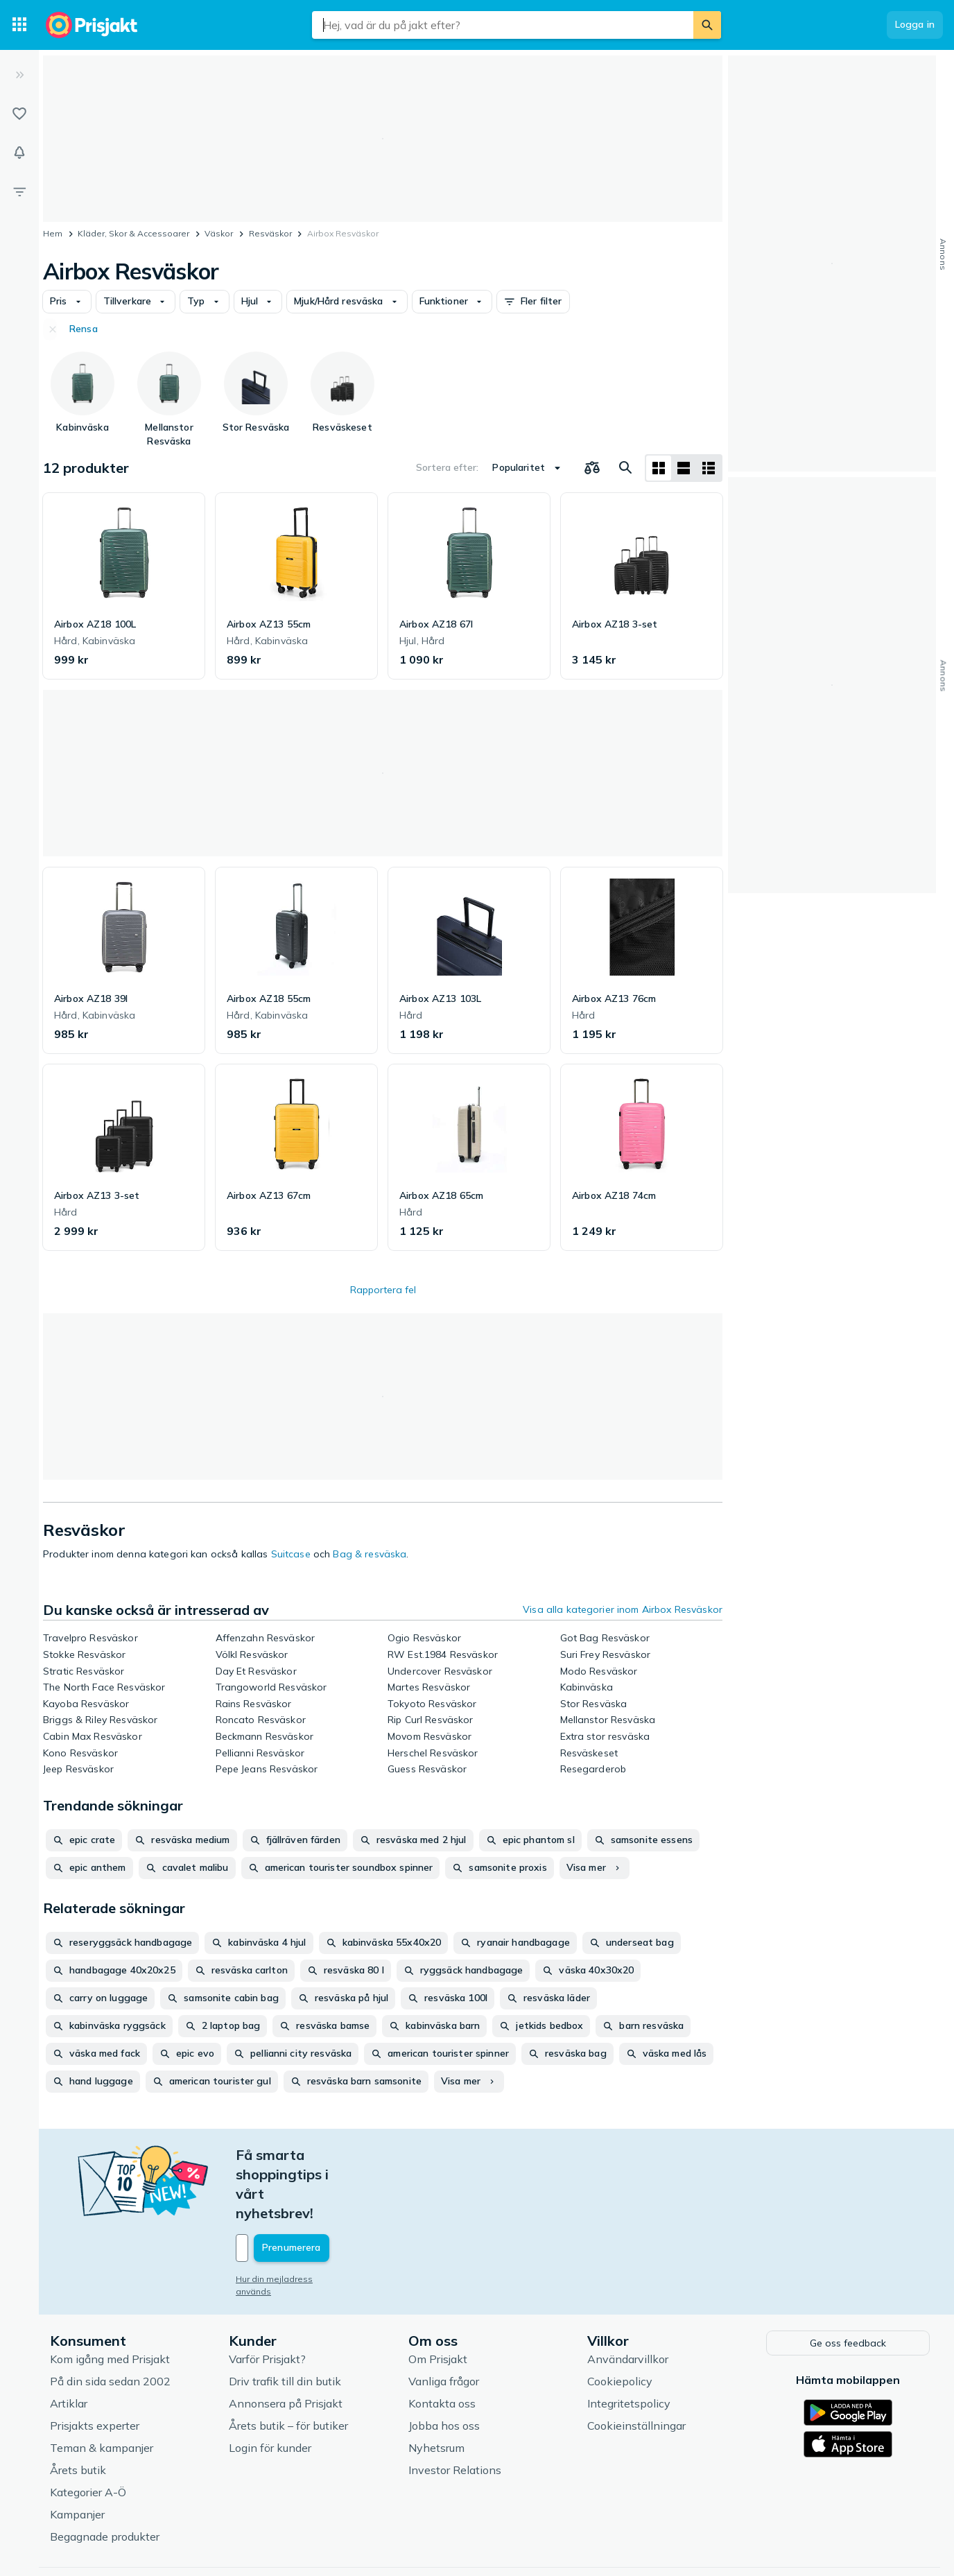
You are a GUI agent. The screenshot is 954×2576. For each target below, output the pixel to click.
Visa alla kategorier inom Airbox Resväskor (622, 1609)
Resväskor (270, 233)
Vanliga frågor (443, 2321)
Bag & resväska (369, 1554)
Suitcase (291, 1554)
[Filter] (19, 191)
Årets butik (78, 2410)
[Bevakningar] (19, 152)
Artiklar (68, 2344)
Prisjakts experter (94, 2366)
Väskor (219, 233)
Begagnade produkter (104, 2477)
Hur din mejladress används (293, 2220)
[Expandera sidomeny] (19, 75)
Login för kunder (270, 2388)
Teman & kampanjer (101, 2388)
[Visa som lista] (683, 468)
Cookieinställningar (636, 2366)
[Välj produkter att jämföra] (592, 468)
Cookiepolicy (619, 2321)
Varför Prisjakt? (267, 2299)
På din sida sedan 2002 (110, 2321)
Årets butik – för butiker (288, 2366)
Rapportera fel (383, 1289)
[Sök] (707, 25)
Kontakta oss (442, 2344)
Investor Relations (454, 2410)
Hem (52, 233)
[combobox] (502, 25)
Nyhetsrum (436, 2388)
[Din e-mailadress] (327, 2190)
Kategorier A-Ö (88, 2432)
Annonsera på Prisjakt (285, 2344)
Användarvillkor (627, 2299)
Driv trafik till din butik (285, 2321)
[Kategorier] (19, 25)
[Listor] (19, 114)
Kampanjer (77, 2455)
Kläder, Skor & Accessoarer (133, 233)
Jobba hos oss (444, 2366)
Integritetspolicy (628, 2344)
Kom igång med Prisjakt (110, 2299)
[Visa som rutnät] (658, 468)
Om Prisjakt (437, 2299)
